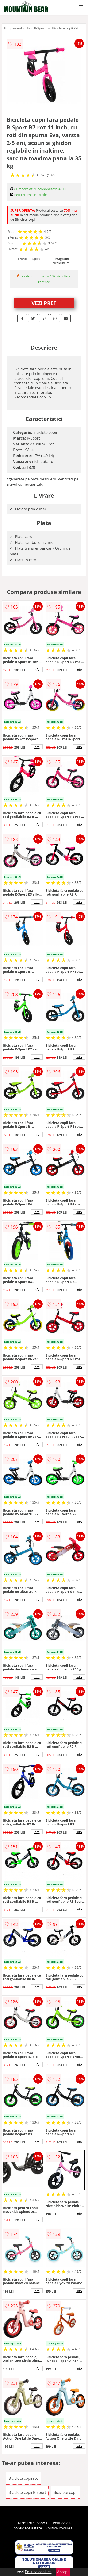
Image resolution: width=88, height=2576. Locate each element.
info (37, 669)
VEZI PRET (44, 302)
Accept (63, 2571)
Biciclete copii (65, 2492)
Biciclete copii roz (23, 2478)
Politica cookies (58, 2528)
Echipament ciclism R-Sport (25, 28)
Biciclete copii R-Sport (68, 28)
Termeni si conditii (33, 2523)
